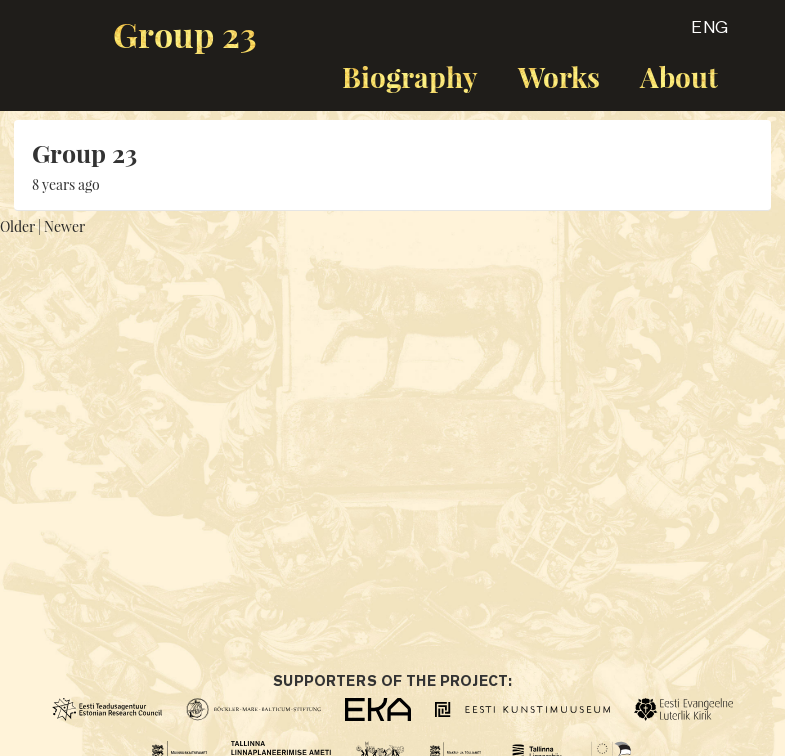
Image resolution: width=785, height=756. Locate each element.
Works (559, 76)
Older (17, 226)
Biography (410, 76)
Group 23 (185, 34)
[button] (692, 34)
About (679, 76)
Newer (64, 226)
